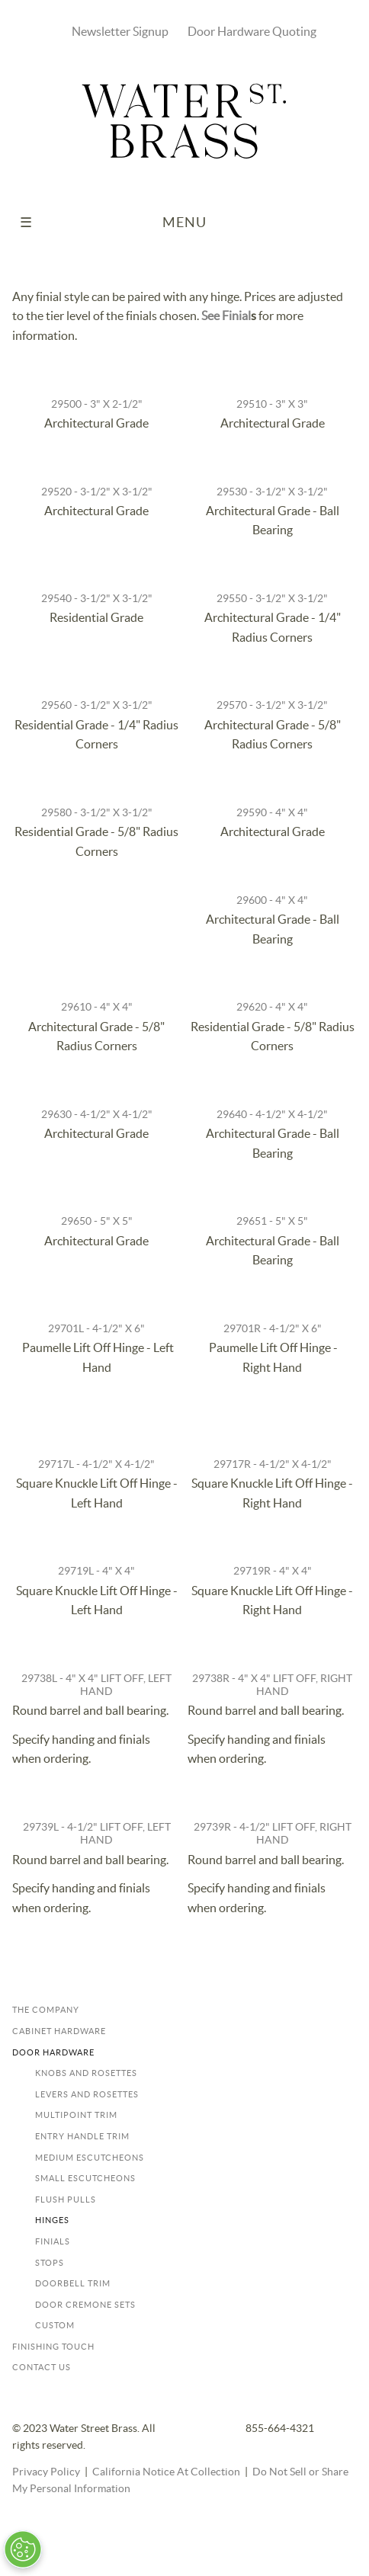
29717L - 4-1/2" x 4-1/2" (96, 1464)
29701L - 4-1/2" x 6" (96, 1328)
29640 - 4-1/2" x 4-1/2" (272, 1114)
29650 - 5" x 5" (97, 1221)
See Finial (226, 316)
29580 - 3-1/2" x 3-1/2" (96, 813)
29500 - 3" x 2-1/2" (97, 404)
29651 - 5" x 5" (272, 1221)
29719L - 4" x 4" (96, 1571)
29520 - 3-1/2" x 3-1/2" (96, 492)
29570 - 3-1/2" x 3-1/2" (272, 705)
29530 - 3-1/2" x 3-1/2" (272, 492)
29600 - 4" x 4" (272, 900)
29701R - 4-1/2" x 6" (272, 1328)
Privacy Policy (46, 2472)
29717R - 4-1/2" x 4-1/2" (272, 1464)
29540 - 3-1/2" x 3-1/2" (96, 598)
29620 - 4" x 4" (272, 1007)
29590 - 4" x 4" (272, 813)
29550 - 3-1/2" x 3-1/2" (272, 598)
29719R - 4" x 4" (272, 1571)
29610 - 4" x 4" (97, 1007)
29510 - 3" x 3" (272, 404)
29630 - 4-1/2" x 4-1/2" (96, 1114)
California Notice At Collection (166, 2472)
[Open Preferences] (22, 2549)
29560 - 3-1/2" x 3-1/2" (96, 705)
